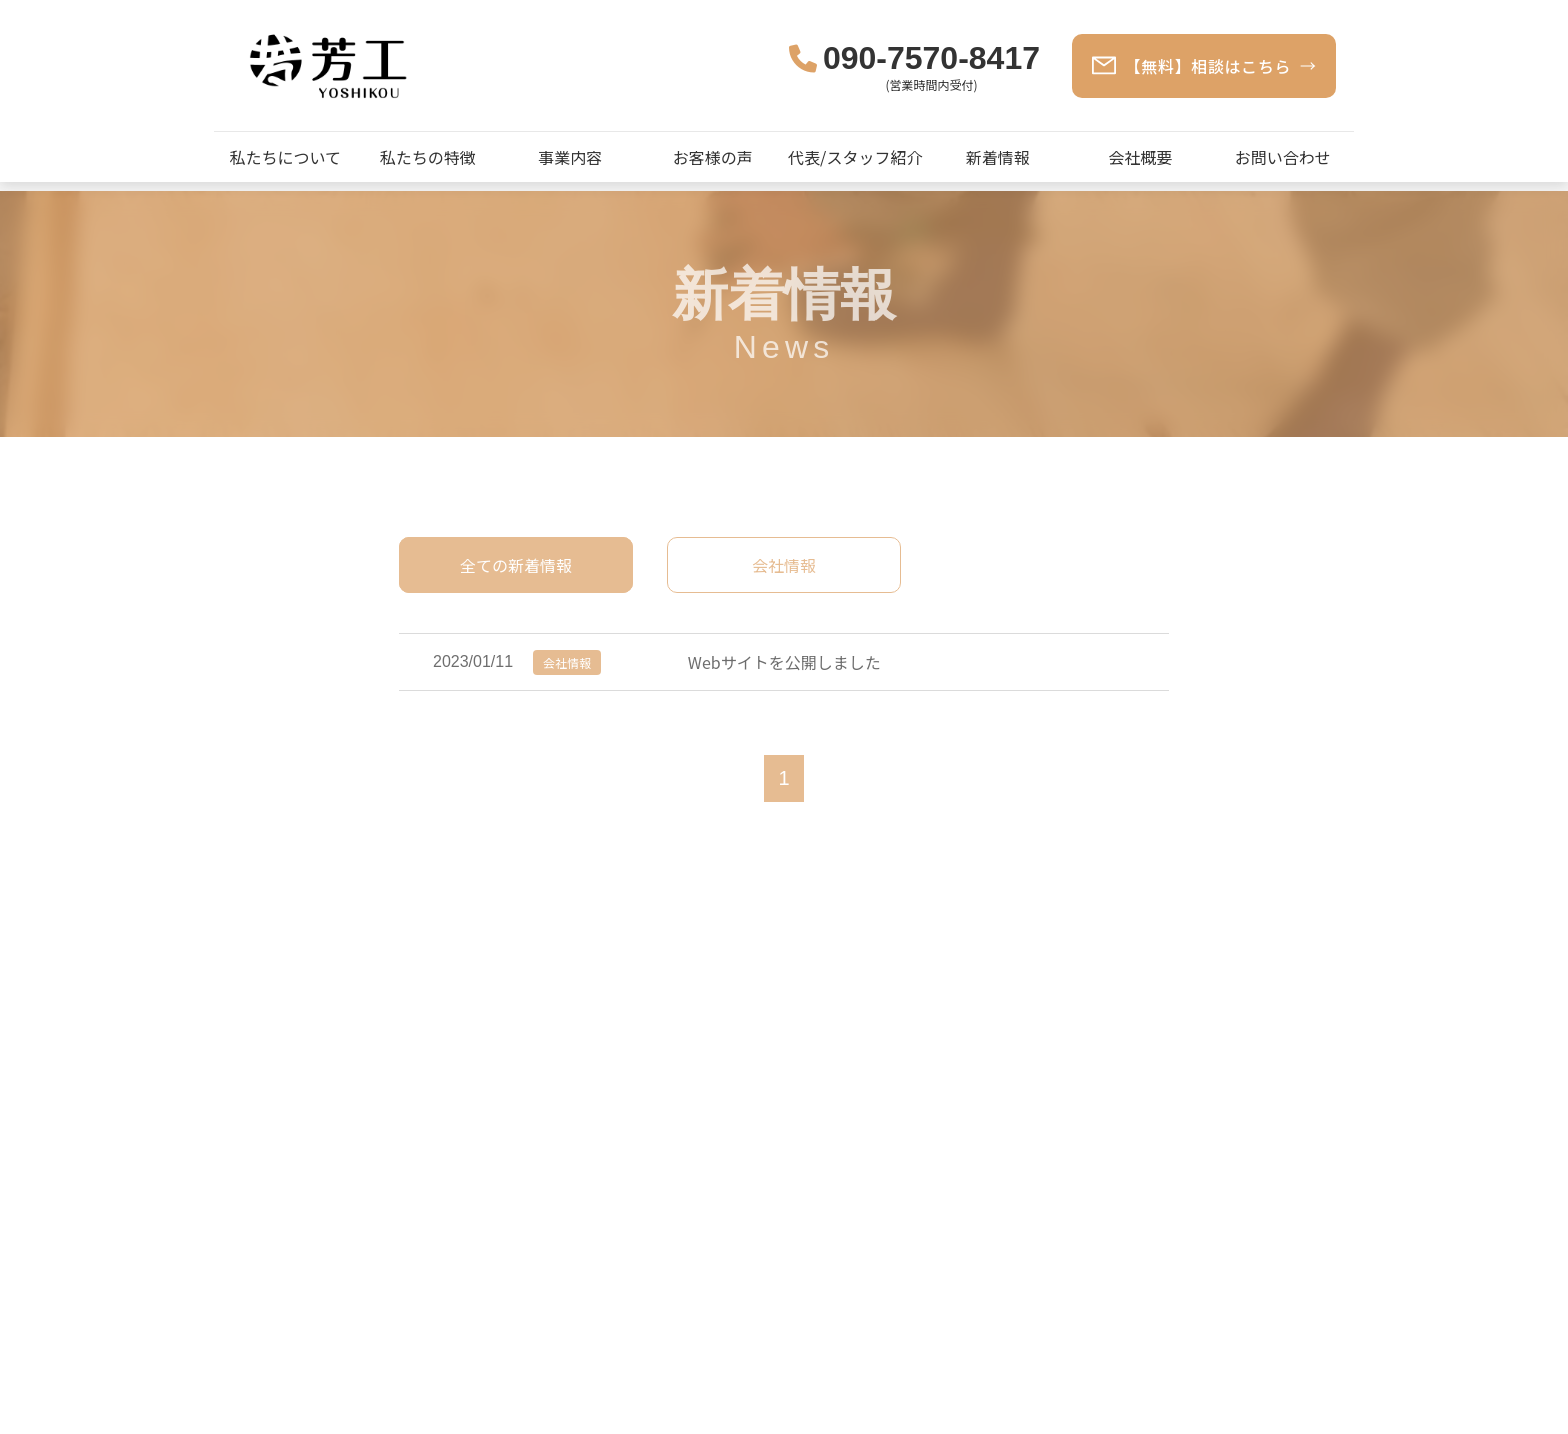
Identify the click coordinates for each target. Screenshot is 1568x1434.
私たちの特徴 (428, 157)
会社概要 (1140, 157)
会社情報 (784, 565)
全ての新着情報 (516, 565)
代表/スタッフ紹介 (855, 157)
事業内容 (570, 157)
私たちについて (285, 157)
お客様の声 (713, 157)
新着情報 (998, 157)
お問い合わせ (1283, 157)
